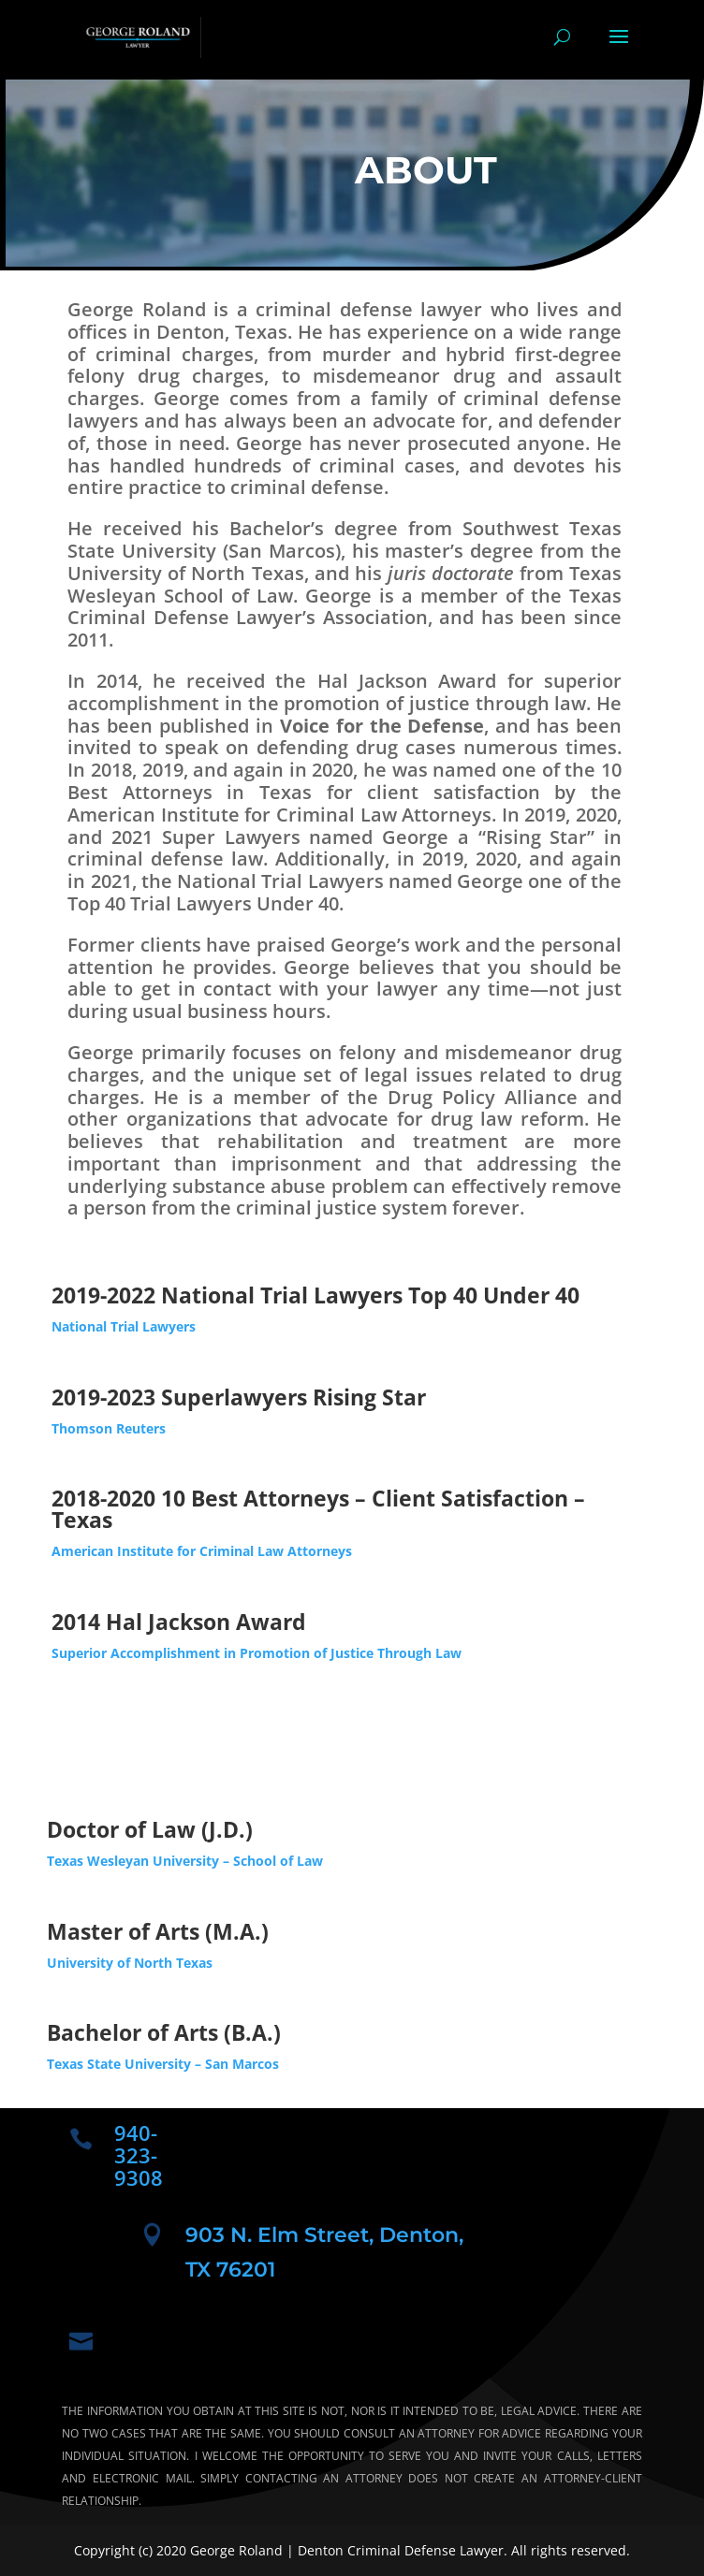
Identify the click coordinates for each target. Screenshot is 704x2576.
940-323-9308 (138, 2154)
